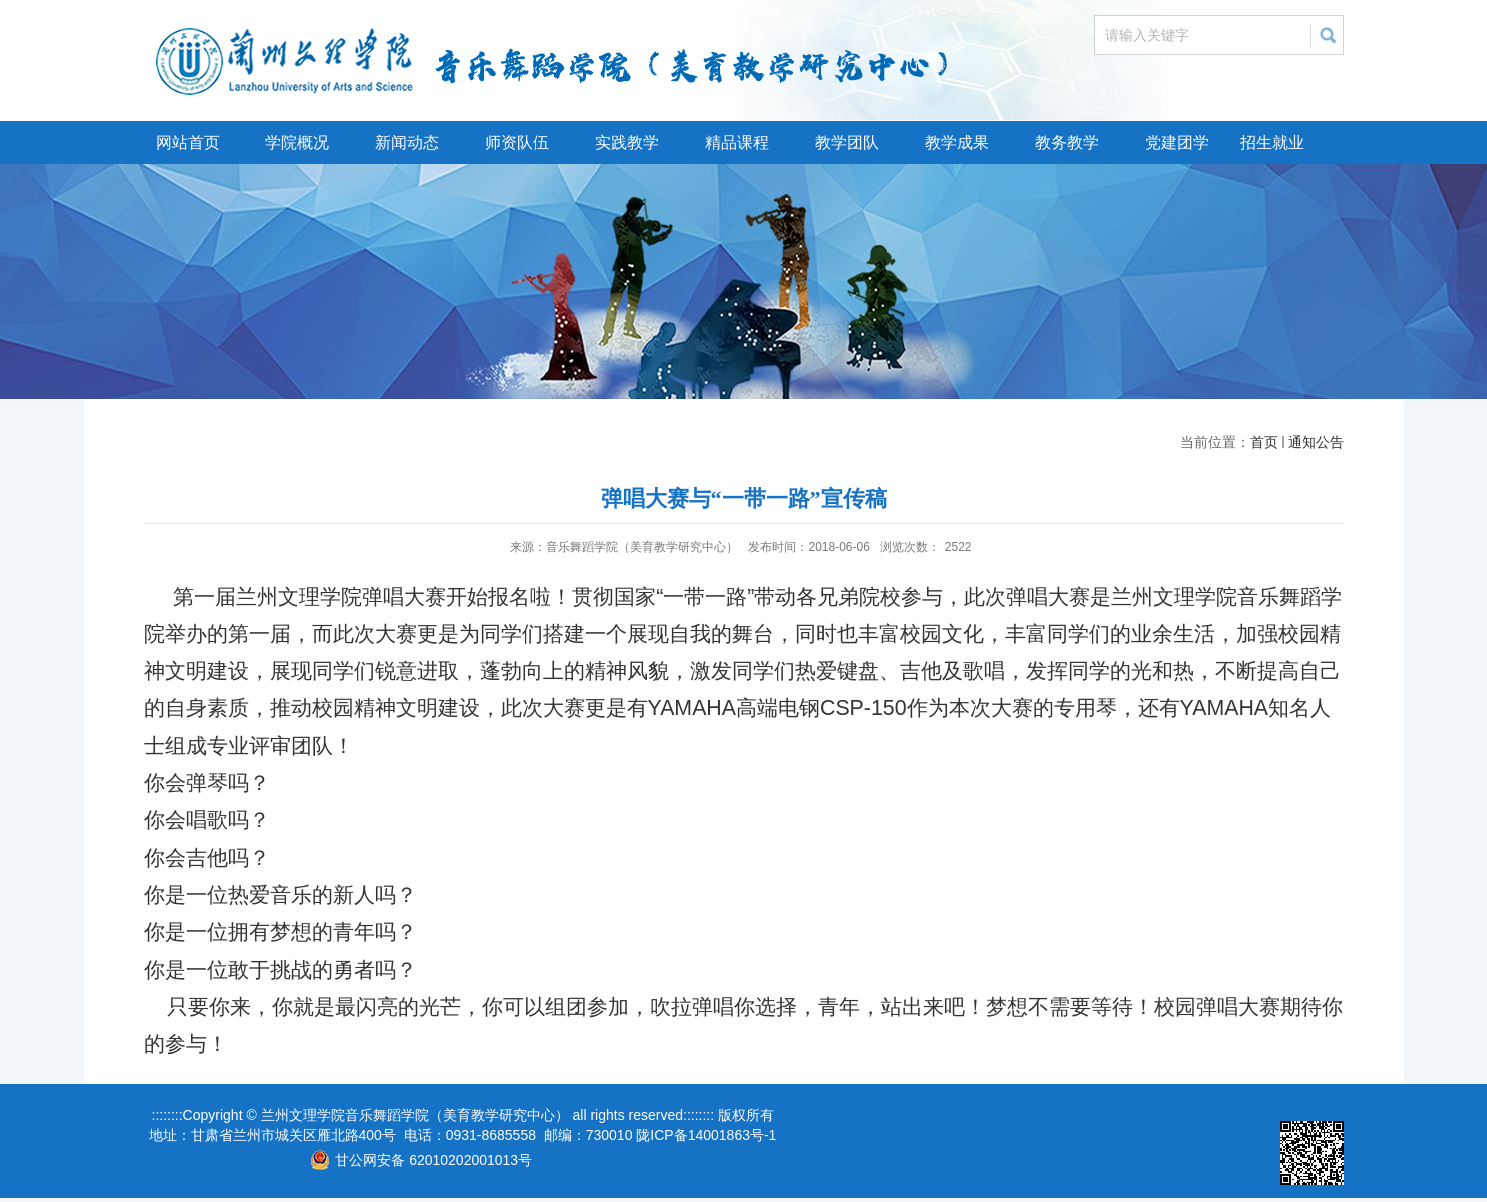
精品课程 (737, 142)
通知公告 (1316, 442)
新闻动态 (407, 142)
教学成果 (957, 142)
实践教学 (627, 142)
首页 (1264, 442)
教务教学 (1067, 142)
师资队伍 (517, 142)
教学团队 (847, 142)
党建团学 (1177, 142)
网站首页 (188, 142)
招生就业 (1272, 142)
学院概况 (297, 142)
